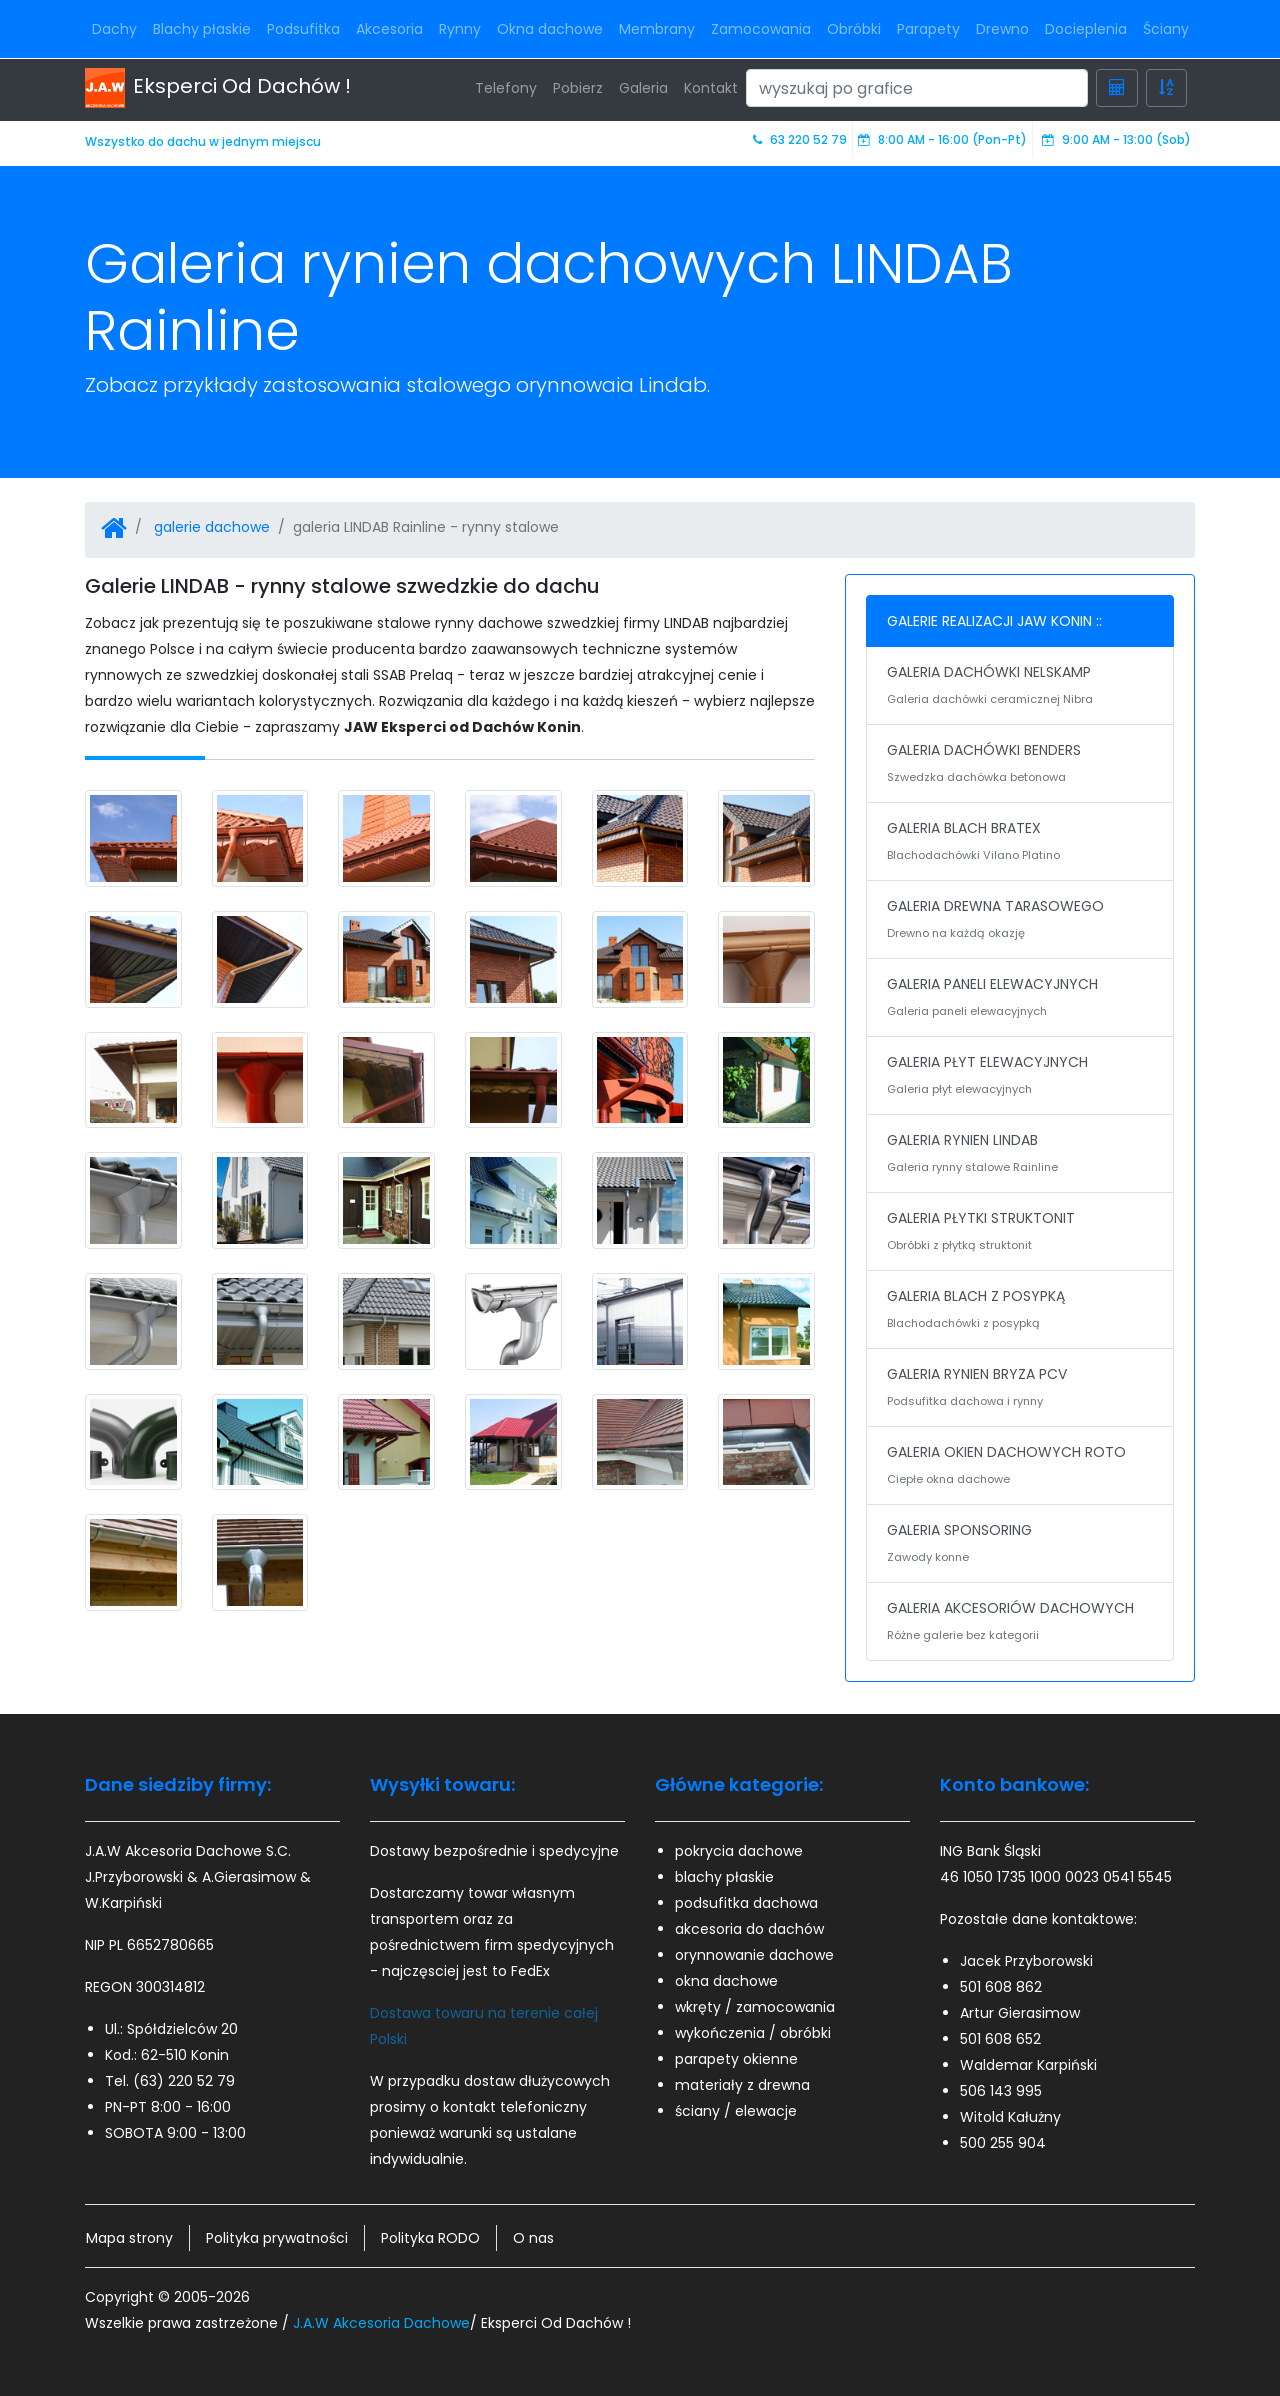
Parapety (928, 29)
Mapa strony (129, 2238)
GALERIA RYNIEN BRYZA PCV (1020, 1389)
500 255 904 (1003, 2143)
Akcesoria (389, 29)
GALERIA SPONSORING (1020, 1545)
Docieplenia (1086, 29)
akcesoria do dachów (749, 1929)
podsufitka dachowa (746, 1903)
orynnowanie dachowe (754, 1955)
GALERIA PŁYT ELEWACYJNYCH (1020, 1077)
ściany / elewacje (736, 2111)
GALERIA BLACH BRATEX (1020, 843)
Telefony (506, 88)
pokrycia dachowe (739, 1851)
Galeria (643, 88)
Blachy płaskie (202, 29)
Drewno (1002, 29)
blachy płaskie (724, 1877)
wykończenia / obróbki (753, 2033)
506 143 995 (1001, 2091)
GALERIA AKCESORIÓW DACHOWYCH (1020, 1623)
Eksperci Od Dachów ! (218, 88)
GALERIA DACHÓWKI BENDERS (1020, 765)
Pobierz (578, 88)
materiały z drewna (742, 2085)
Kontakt (711, 88)
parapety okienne (736, 2059)
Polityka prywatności (277, 2238)
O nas (533, 2238)
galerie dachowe (212, 527)
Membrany (657, 29)
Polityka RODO (430, 2238)
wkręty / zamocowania (755, 2007)
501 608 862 (1001, 1987)
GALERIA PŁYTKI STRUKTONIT (1020, 1233)
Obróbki (854, 29)
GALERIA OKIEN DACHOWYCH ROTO (1020, 1467)
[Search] (917, 88)
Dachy (114, 29)
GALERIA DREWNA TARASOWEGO (1020, 921)
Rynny (460, 29)
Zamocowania (761, 29)
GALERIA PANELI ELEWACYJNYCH (1020, 999)
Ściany (1166, 29)
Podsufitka (303, 29)
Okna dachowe (550, 29)
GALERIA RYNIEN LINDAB (1020, 1155)
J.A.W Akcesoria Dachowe (381, 2323)
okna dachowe (726, 1981)
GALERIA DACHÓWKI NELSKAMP (1020, 687)
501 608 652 (1000, 2039)
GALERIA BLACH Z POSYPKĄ (1020, 1311)
